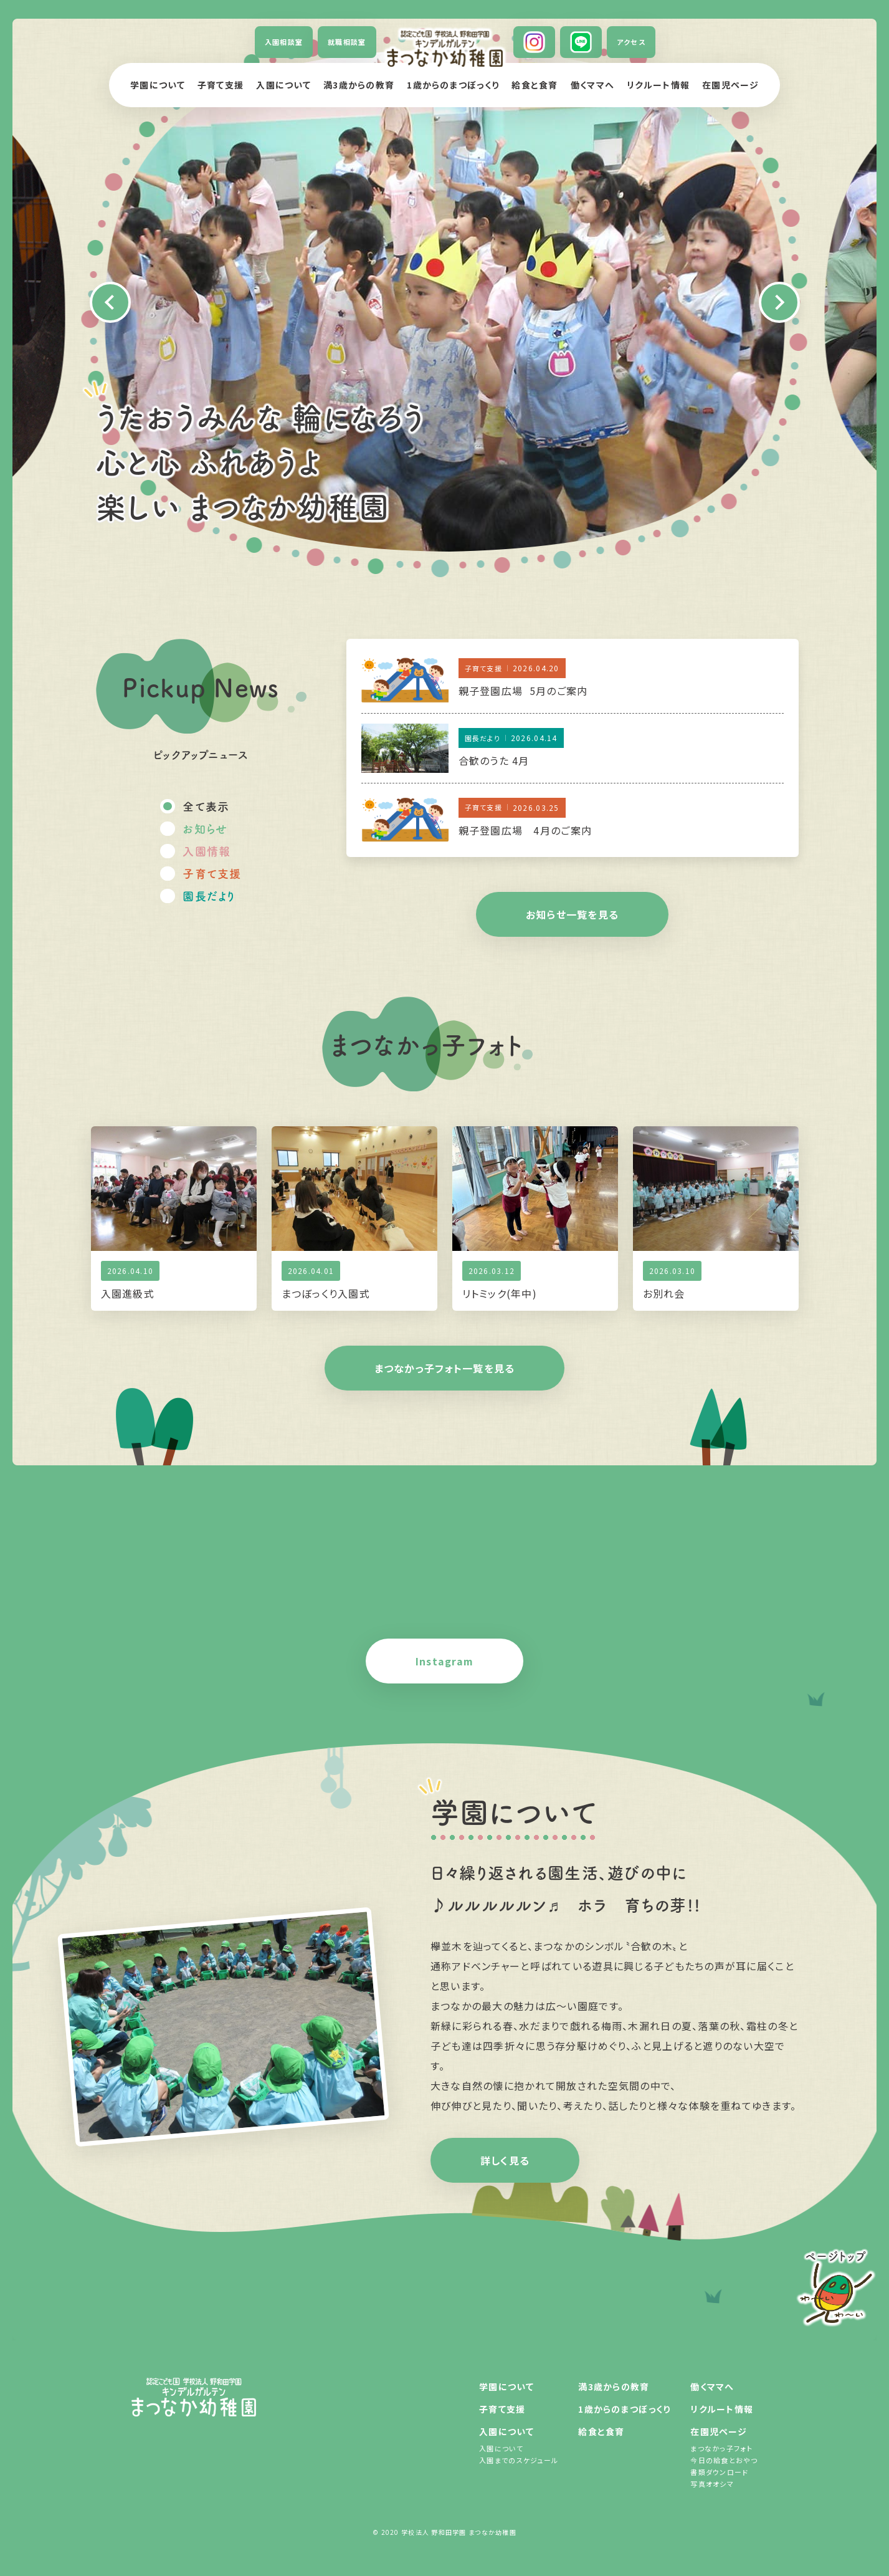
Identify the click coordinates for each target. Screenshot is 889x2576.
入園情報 (207, 851)
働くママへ (592, 85)
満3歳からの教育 (358, 85)
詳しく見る (505, 2160)
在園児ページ (730, 85)
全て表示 (206, 806)
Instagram (445, 1661)
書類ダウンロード (719, 2472)
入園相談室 (284, 42)
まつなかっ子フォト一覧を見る (444, 1368)
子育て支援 (220, 85)
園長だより (209, 896)
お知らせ (205, 828)
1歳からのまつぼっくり (453, 85)
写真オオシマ (712, 2484)
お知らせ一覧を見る (572, 914)
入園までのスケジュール (518, 2460)
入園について (283, 85)
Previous (110, 302)
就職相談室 (347, 42)
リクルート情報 (658, 85)
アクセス (631, 42)
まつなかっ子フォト (721, 2448)
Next (779, 302)
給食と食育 (534, 85)
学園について (157, 85)
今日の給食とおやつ (724, 2460)
